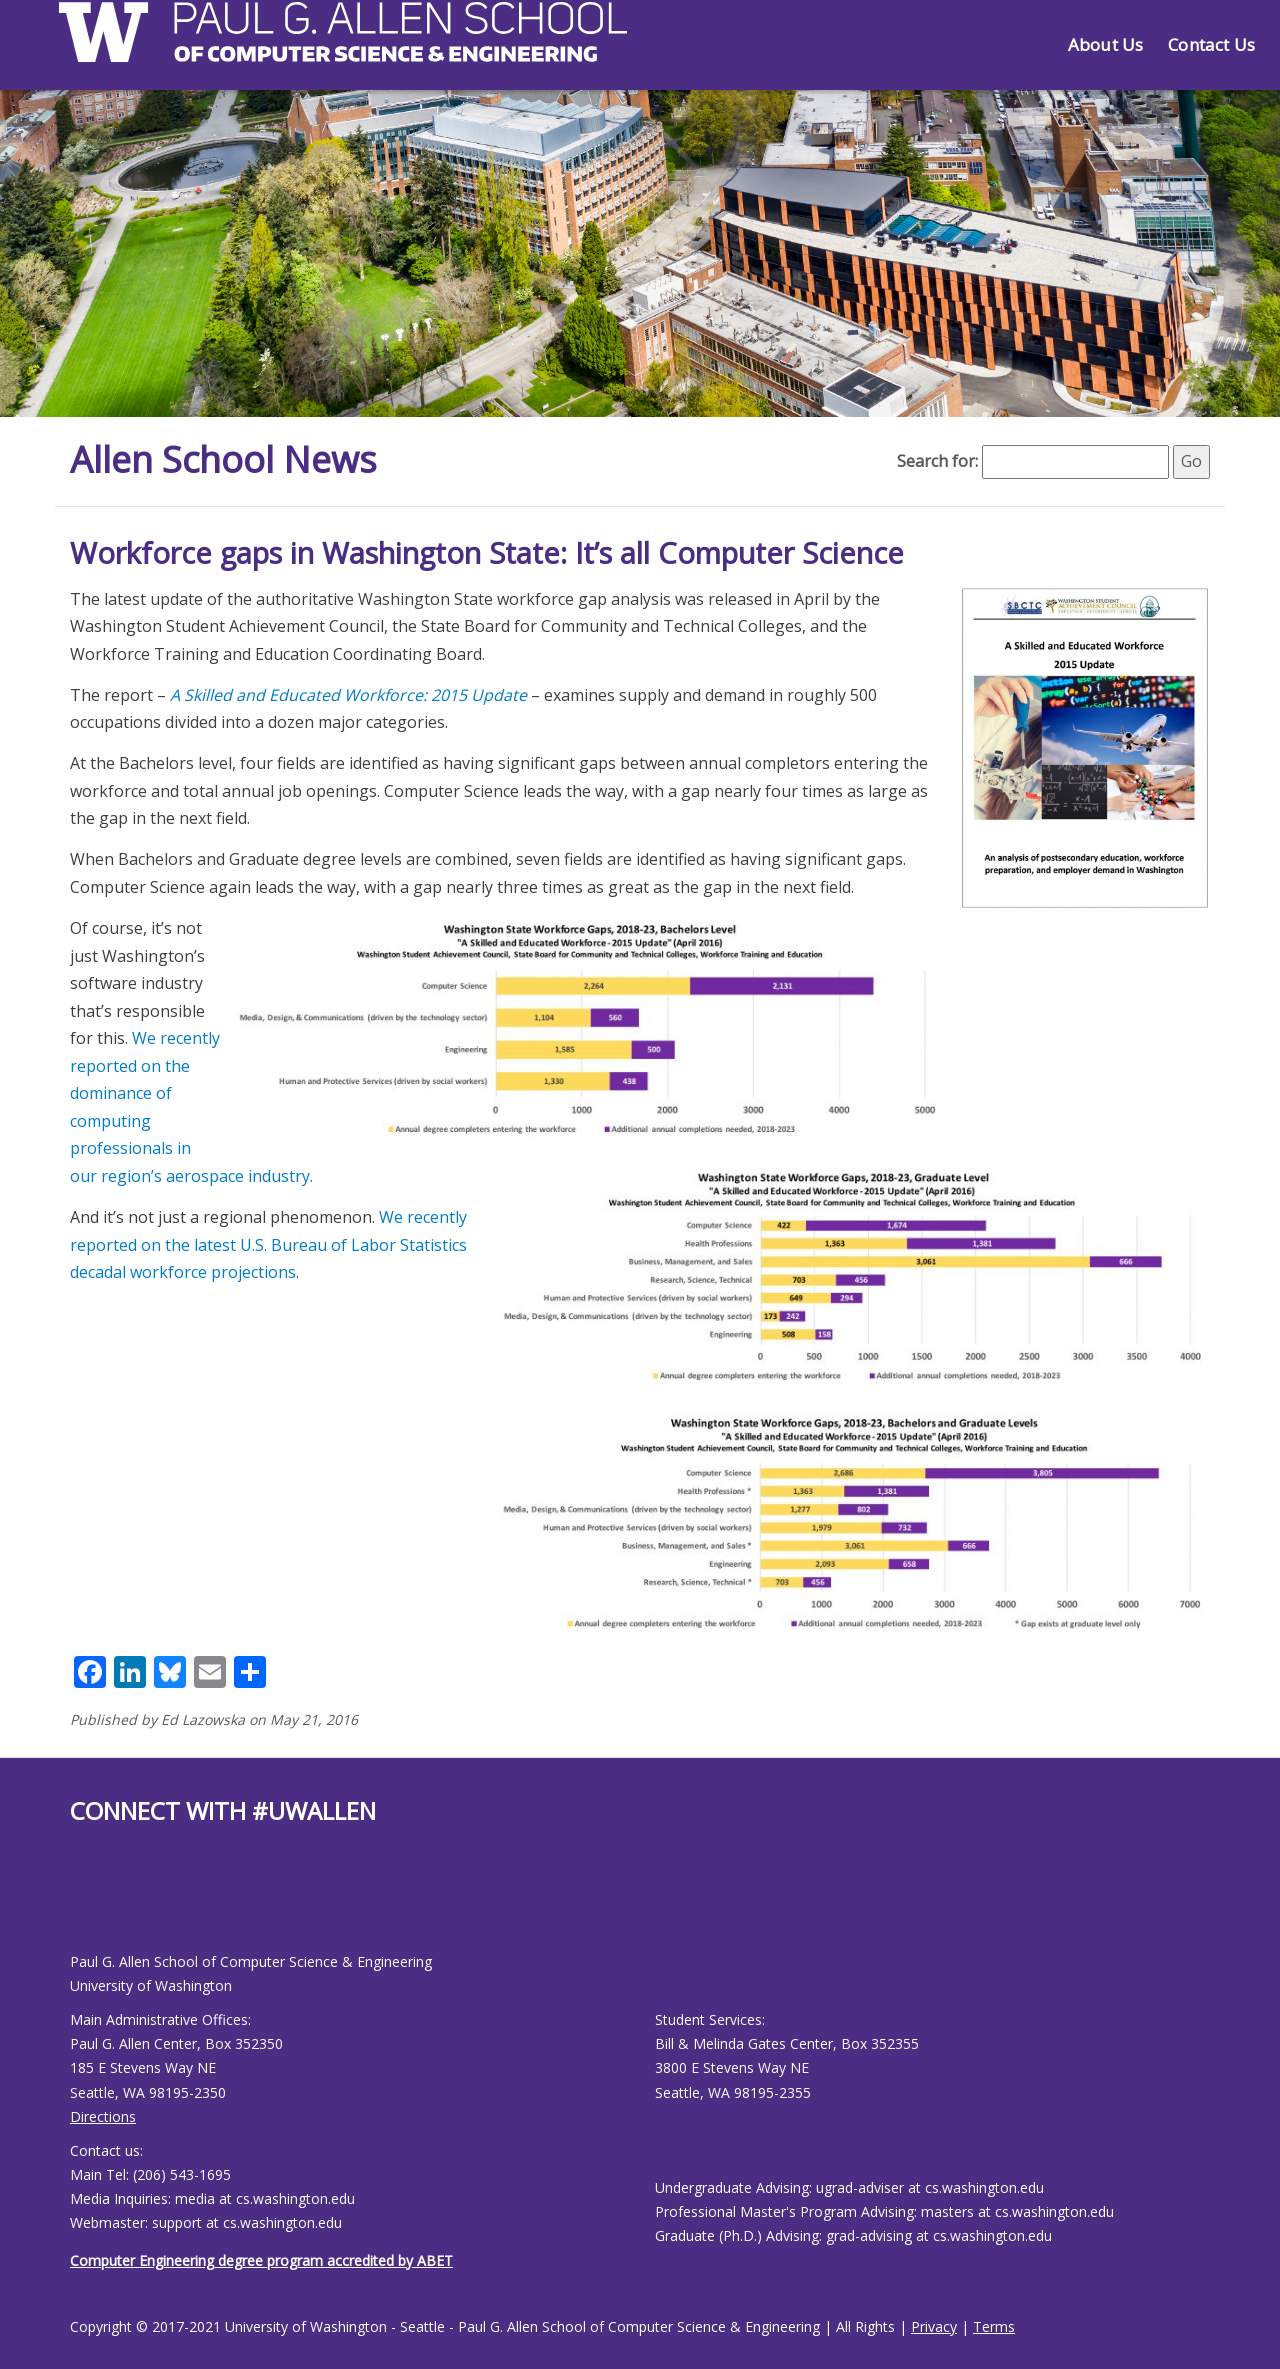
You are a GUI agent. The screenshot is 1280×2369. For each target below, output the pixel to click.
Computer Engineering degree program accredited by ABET (261, 2260)
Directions (103, 2116)
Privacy (934, 2326)
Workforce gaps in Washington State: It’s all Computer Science (487, 552)
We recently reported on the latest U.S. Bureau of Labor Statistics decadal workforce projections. (268, 1244)
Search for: (937, 461)
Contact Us (1211, 44)
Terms (994, 2326)
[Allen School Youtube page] (85, 1904)
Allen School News (223, 459)
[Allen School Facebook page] (75, 1904)
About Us (1105, 44)
